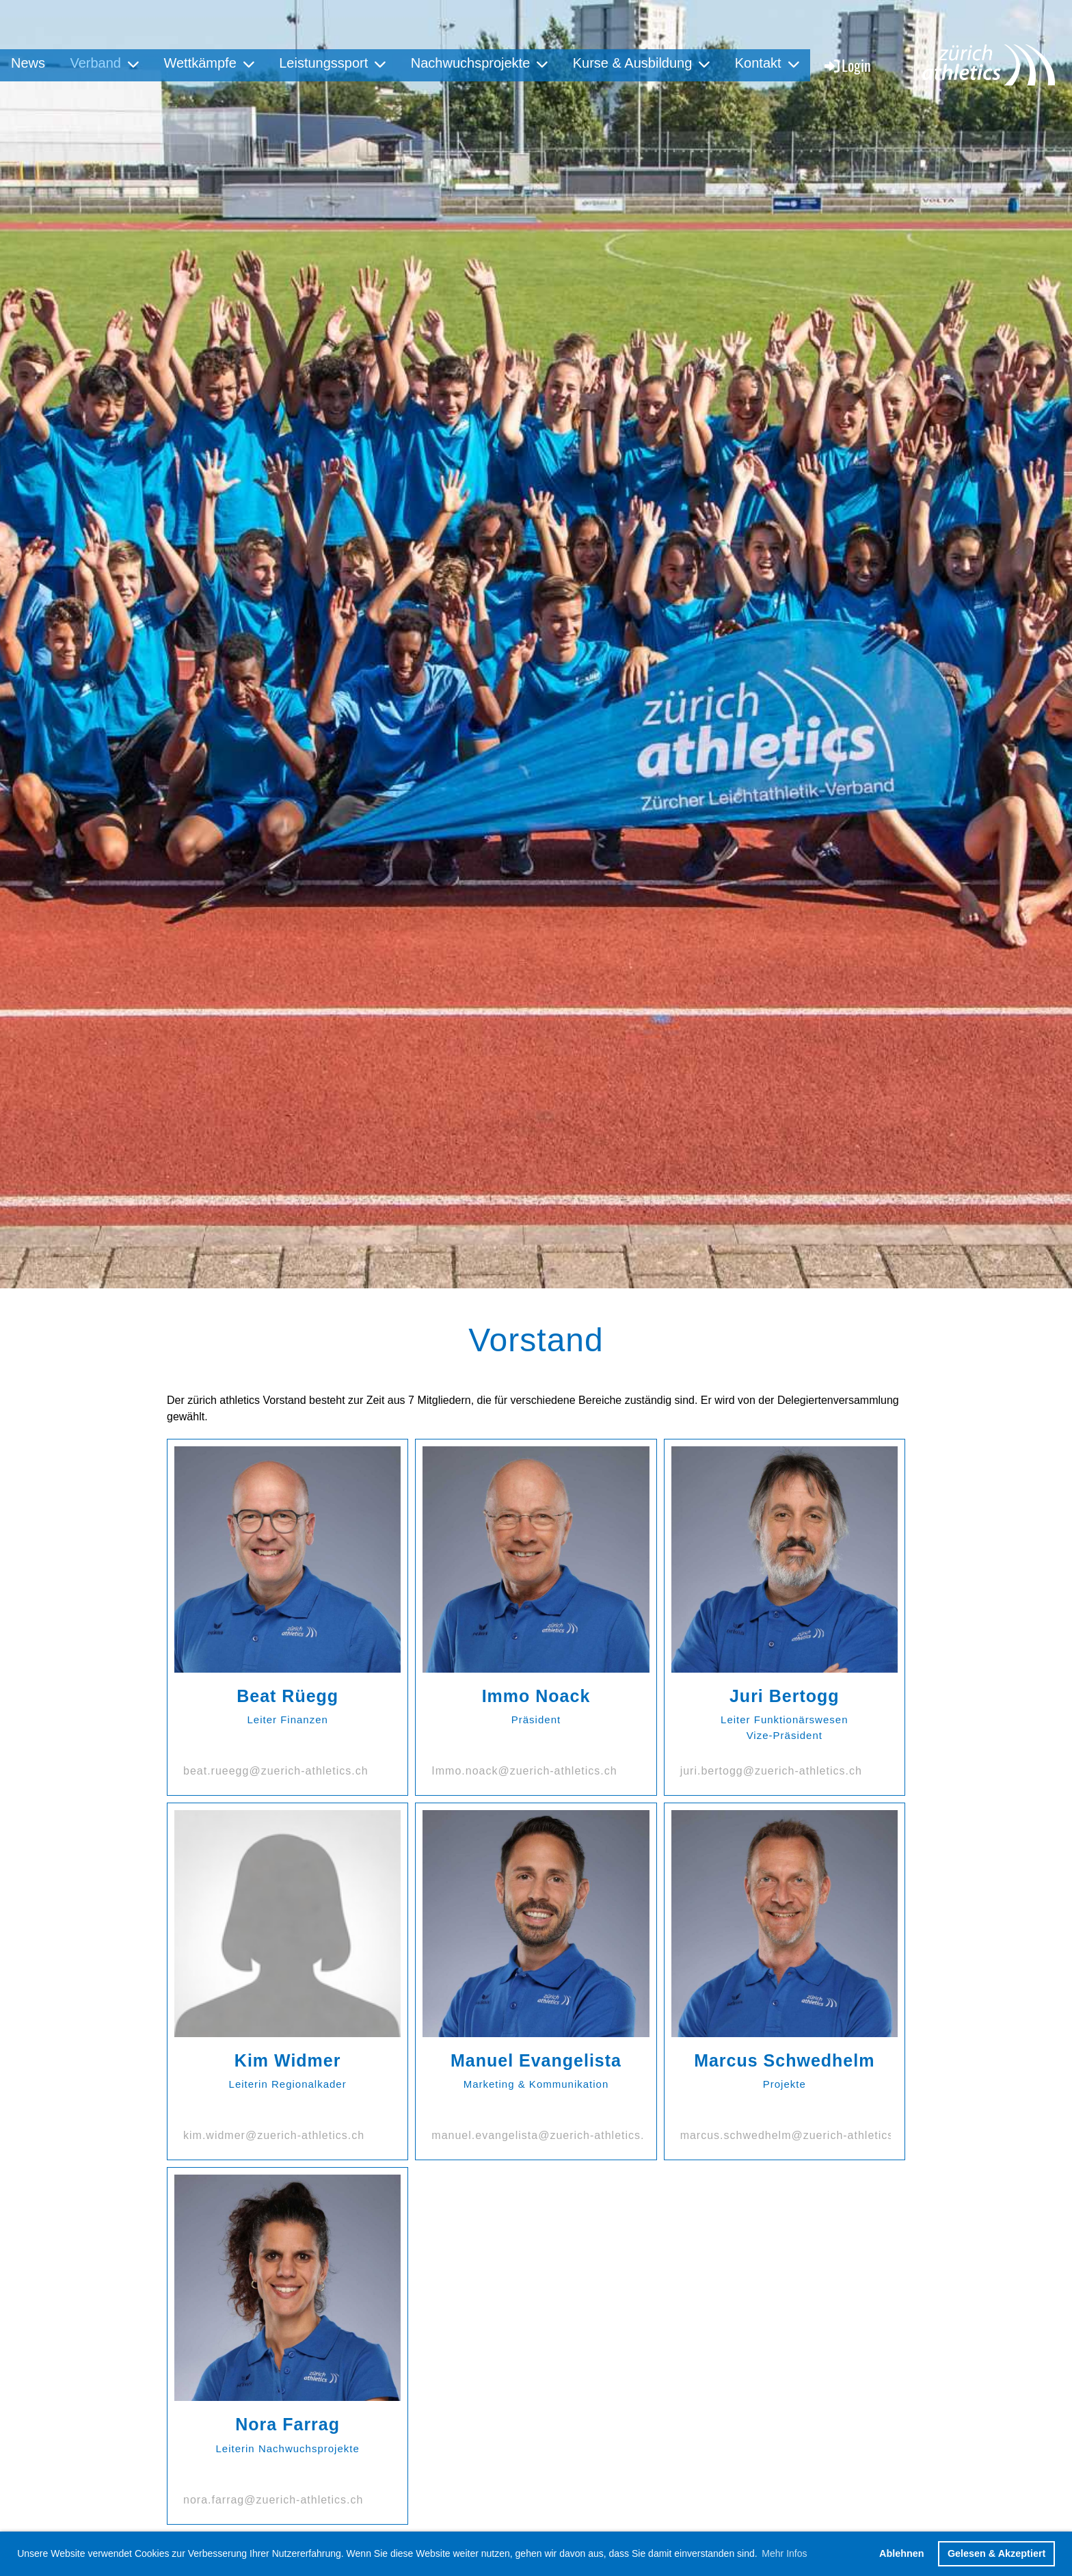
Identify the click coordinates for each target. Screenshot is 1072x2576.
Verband (104, 62)
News (28, 62)
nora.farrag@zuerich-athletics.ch (273, 2500)
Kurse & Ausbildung (641, 62)
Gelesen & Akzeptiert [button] (996, 2553)
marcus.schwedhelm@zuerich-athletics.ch (795, 2135)
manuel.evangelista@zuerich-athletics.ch (544, 2135)
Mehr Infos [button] (784, 2553)
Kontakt (767, 62)
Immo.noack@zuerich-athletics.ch (524, 1771)
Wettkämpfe (208, 62)
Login (846, 65)
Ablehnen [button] (901, 2553)
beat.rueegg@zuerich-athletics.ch (275, 1771)
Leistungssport (332, 62)
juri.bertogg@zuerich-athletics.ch (771, 1771)
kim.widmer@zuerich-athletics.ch (273, 2135)
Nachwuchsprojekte (479, 62)
